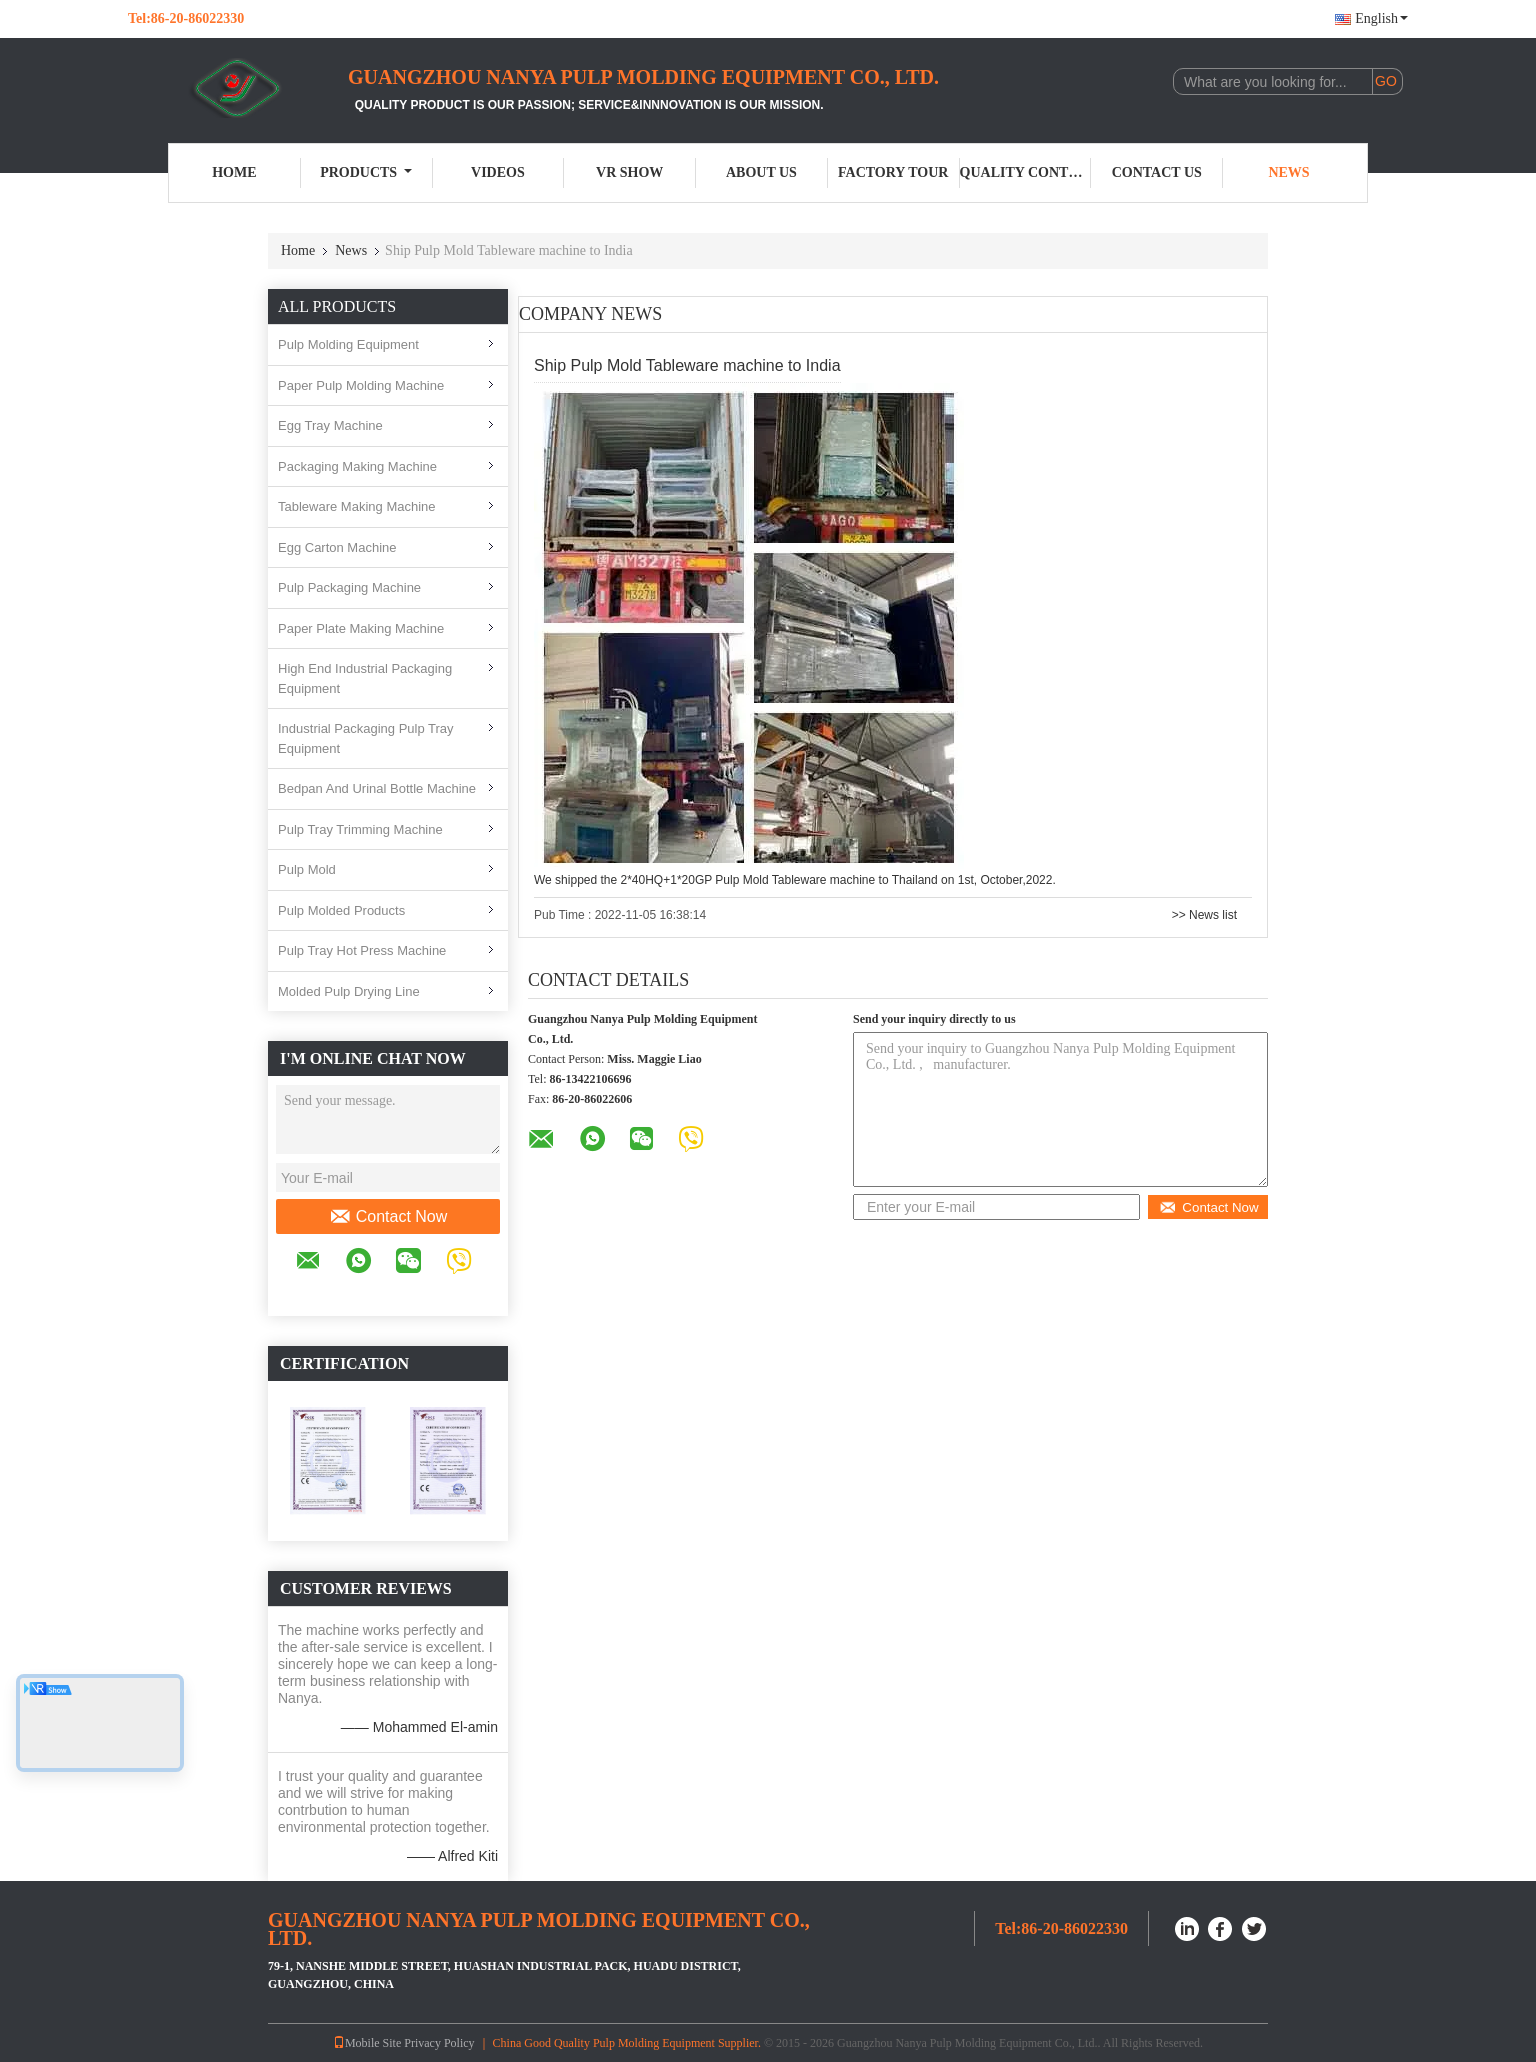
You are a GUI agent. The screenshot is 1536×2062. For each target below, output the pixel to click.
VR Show (629, 172)
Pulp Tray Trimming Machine (360, 829)
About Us (761, 172)
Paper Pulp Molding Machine (361, 385)
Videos (498, 172)
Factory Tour (893, 172)
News (1288, 172)
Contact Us (1157, 172)
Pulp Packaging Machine (349, 587)
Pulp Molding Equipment (348, 344)
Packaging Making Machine (357, 466)
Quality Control (1026, 172)
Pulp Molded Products (341, 910)
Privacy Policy (439, 2043)
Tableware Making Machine (357, 506)
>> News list (1204, 915)
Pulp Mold (307, 869)
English (1381, 18)
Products (366, 172)
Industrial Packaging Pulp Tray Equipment (366, 738)
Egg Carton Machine (337, 547)
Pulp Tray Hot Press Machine (362, 950)
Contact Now (388, 1217)
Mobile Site (367, 2043)
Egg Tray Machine (330, 425)
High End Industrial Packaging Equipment (365, 678)
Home (234, 172)
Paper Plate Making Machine (361, 628)
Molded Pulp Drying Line (349, 991)
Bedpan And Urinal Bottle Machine (377, 788)
